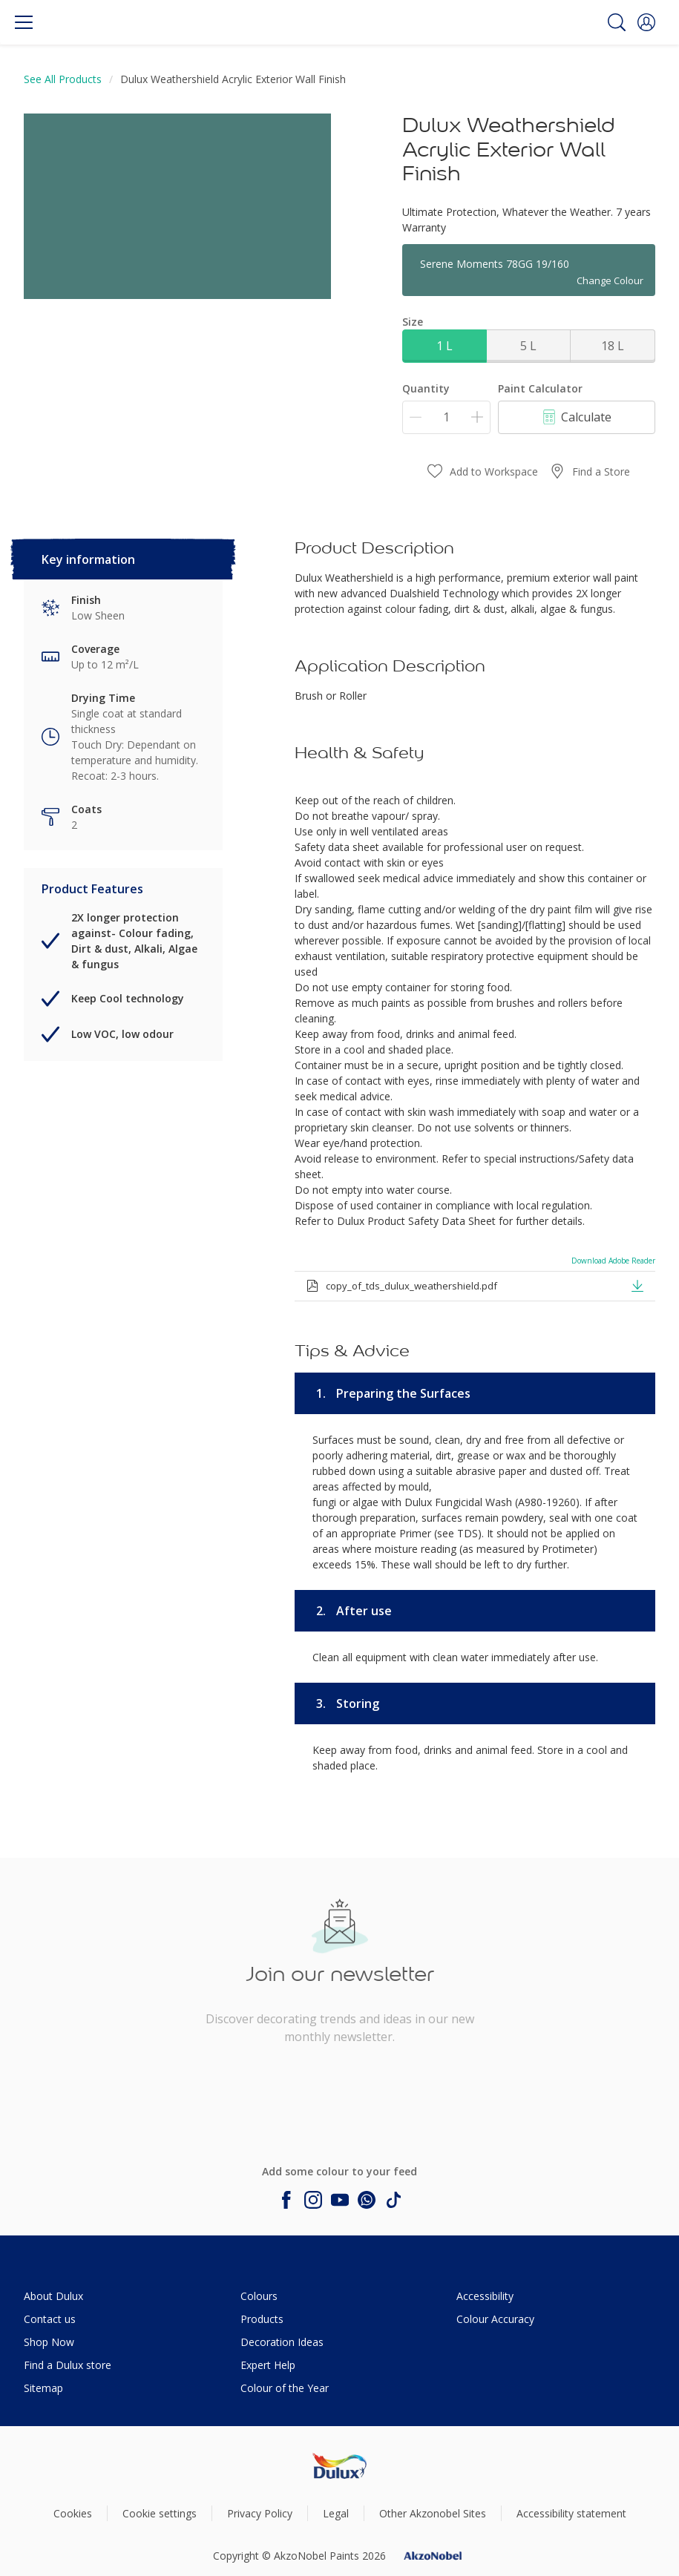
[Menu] (24, 22)
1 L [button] (444, 346)
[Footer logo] (339, 2466)
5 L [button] (528, 346)
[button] (646, 22)
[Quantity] (446, 417)
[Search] (617, 22)
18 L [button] (612, 346)
